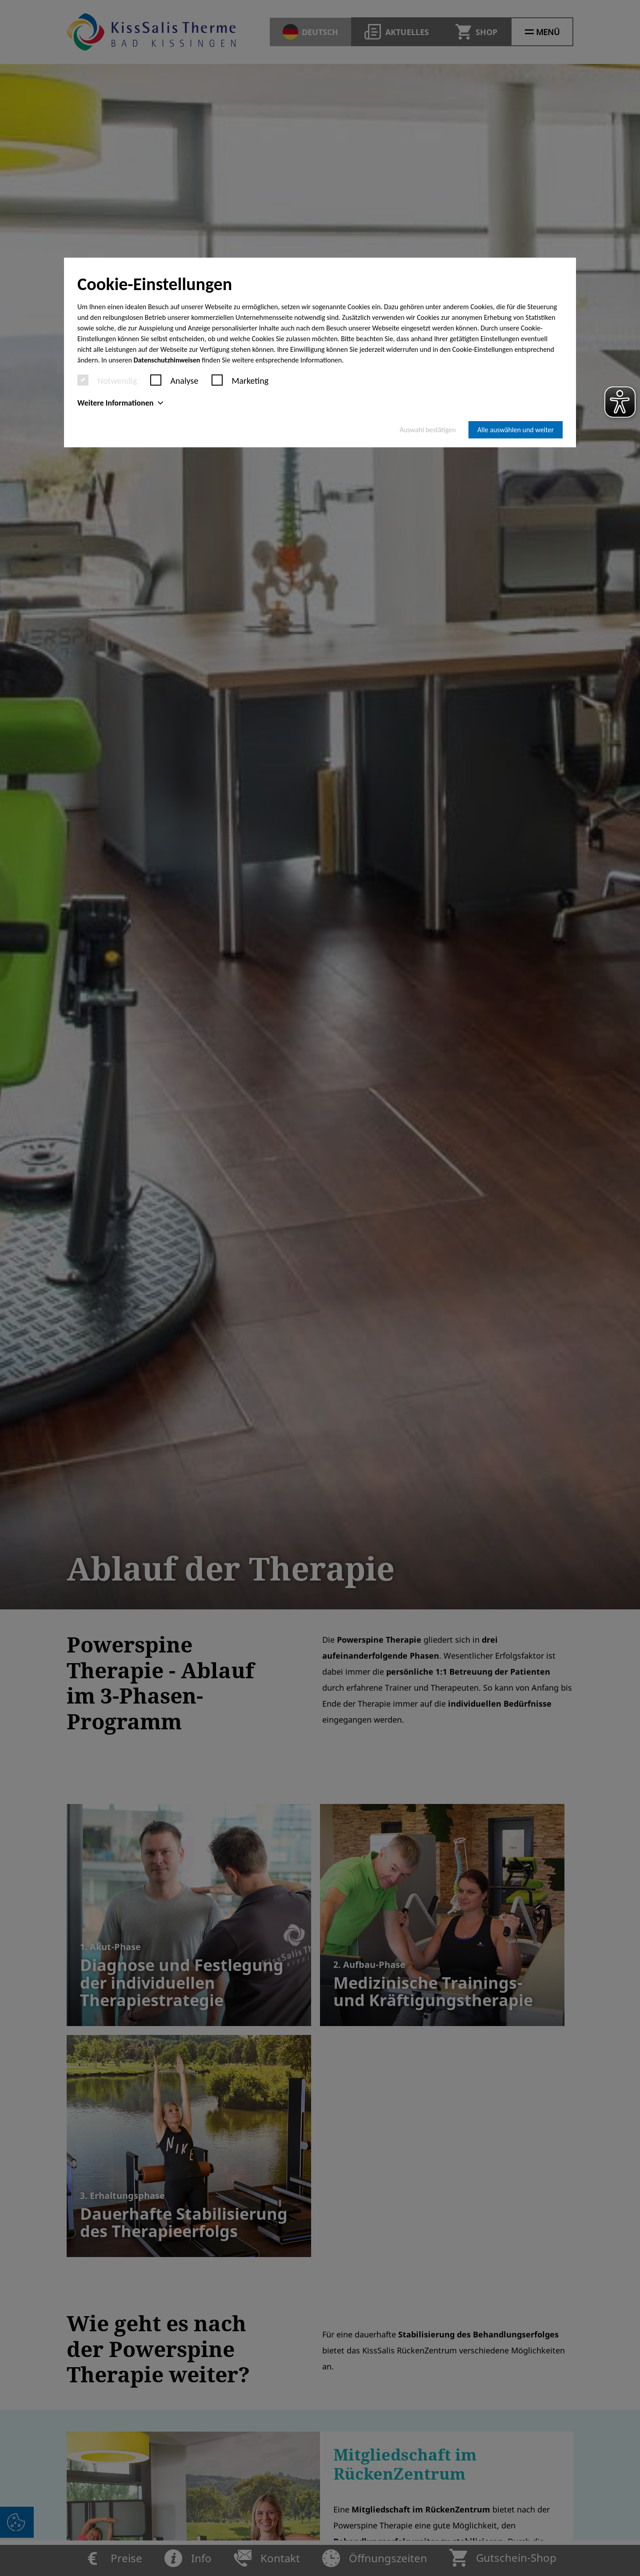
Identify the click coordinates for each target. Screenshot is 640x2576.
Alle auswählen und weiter (515, 430)
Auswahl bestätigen (428, 430)
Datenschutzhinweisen (167, 360)
